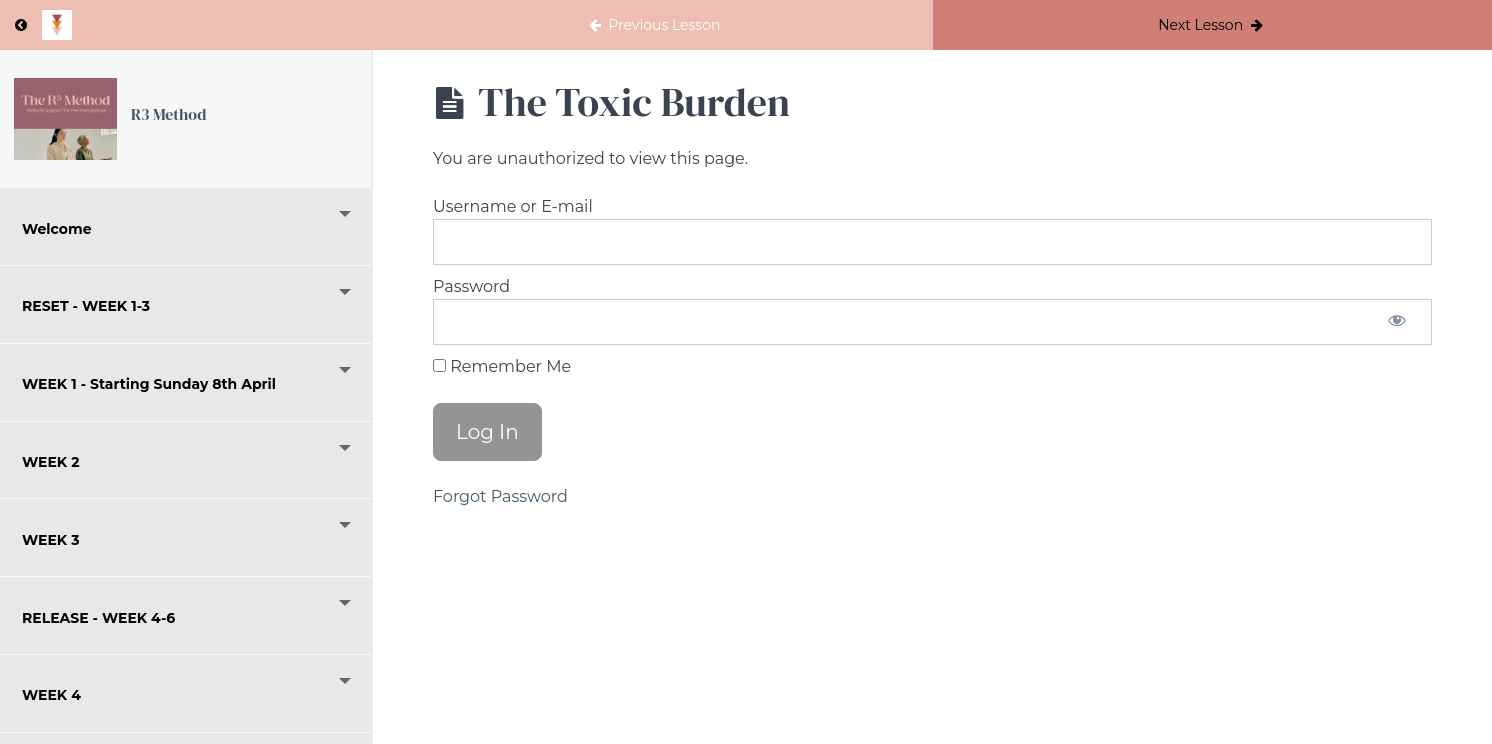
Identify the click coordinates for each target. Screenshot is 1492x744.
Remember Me (502, 366)
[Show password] (1397, 322)
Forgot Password (500, 496)
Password (471, 286)
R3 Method (168, 114)
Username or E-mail (513, 206)
